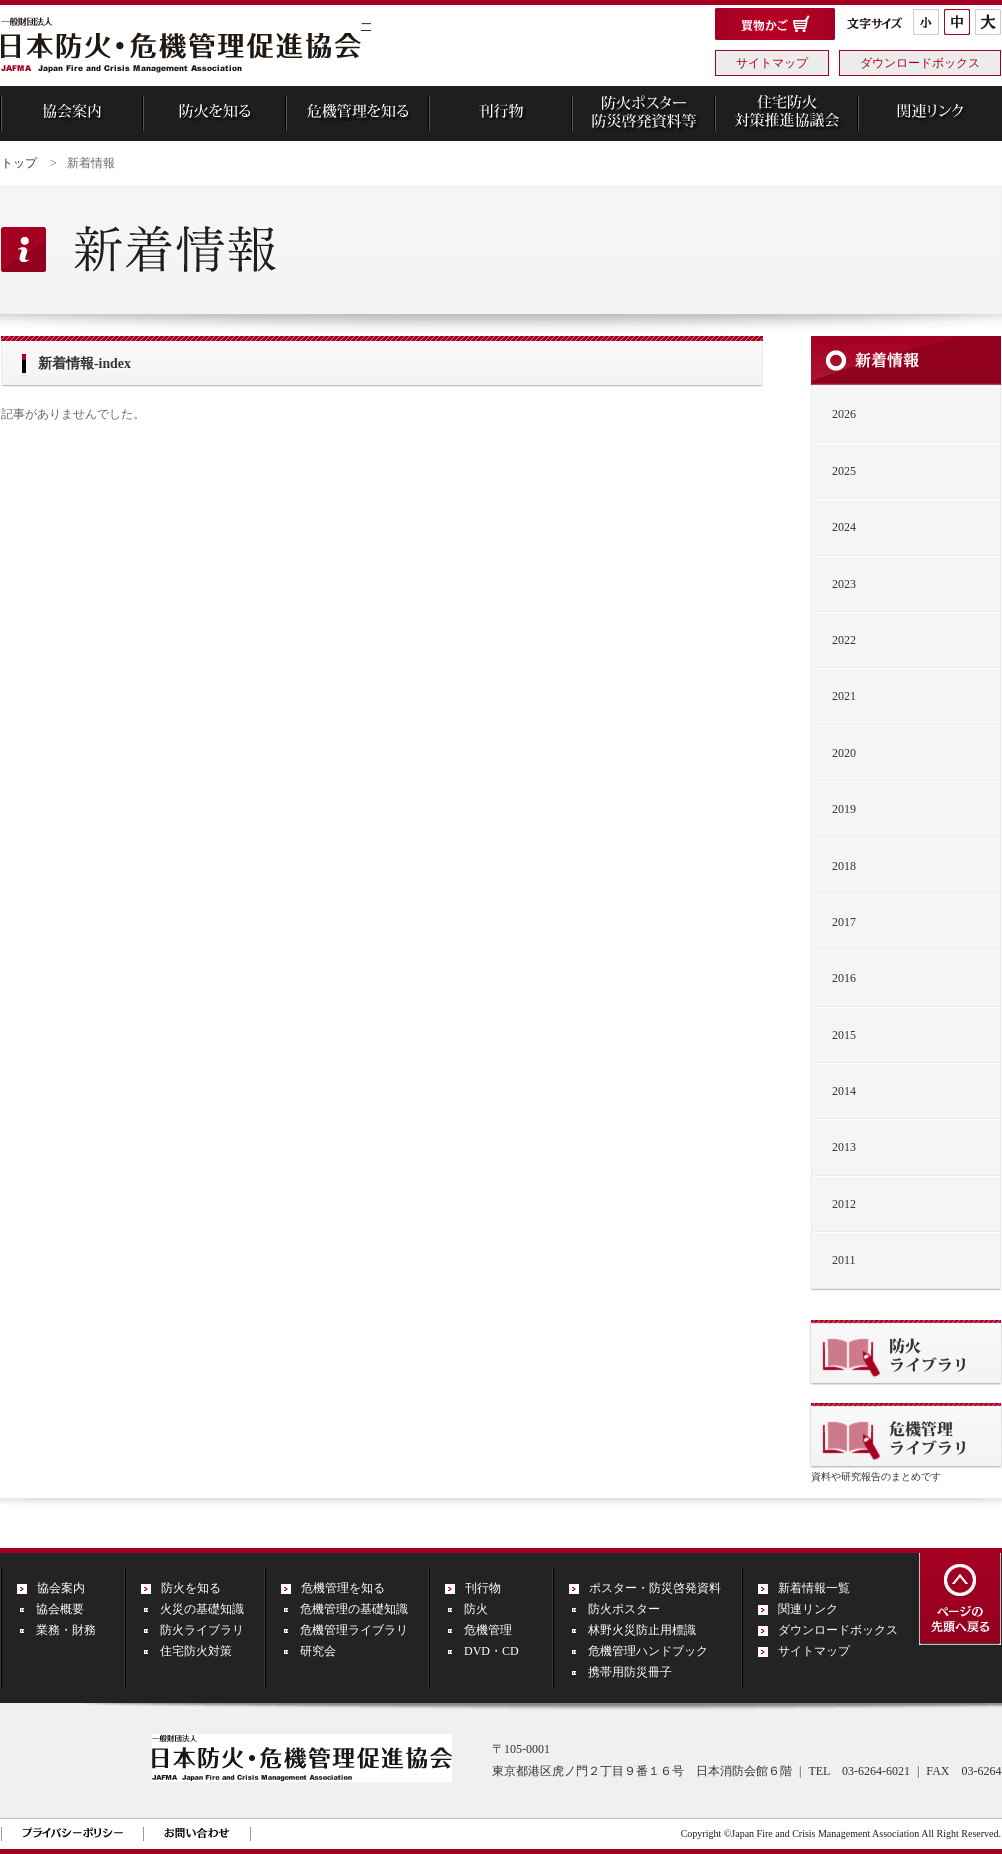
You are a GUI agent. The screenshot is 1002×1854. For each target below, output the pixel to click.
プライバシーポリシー (72, 1832)
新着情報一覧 (814, 1588)
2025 (844, 471)
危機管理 (488, 1630)
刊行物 (483, 1588)
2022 (844, 640)
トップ (19, 163)
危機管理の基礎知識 (354, 1609)
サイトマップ (772, 63)
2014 (844, 1091)
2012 (844, 1204)
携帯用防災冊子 (630, 1672)
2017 (844, 922)
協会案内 (61, 1588)
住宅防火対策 (196, 1651)
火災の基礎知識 (202, 1609)
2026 (844, 414)
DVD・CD (491, 1651)
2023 (844, 584)
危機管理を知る (343, 1588)
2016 (844, 978)
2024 (844, 527)
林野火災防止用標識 (642, 1630)
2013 (844, 1147)
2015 (844, 1035)
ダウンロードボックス (920, 63)
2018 (844, 866)
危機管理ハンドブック (648, 1651)
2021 (844, 696)
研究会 (318, 1651)
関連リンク (808, 1609)
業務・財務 (66, 1630)
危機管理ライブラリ (354, 1630)
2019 (844, 809)
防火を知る (191, 1588)
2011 (844, 1260)
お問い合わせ (197, 1832)
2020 (844, 753)
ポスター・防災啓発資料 (655, 1588)
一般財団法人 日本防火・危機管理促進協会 (181, 47)
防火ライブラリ (202, 1630)
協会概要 (60, 1609)
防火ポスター (624, 1609)
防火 (476, 1609)
